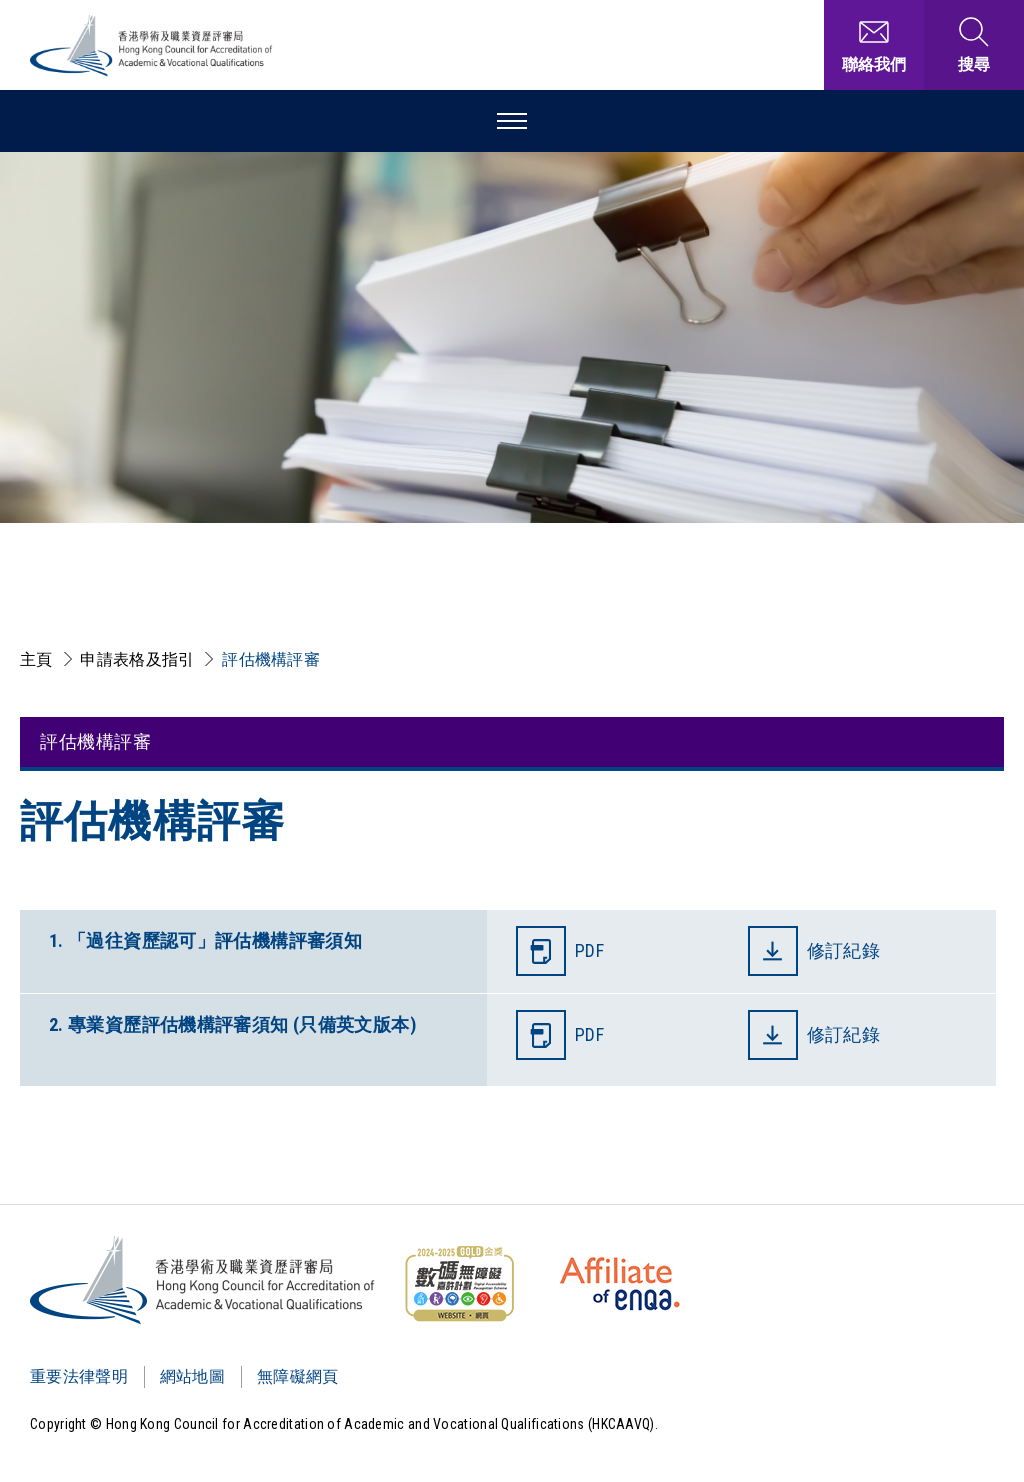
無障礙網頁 (298, 1376)
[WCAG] (459, 1284)
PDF (589, 950)
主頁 (36, 659)
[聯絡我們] (874, 45)
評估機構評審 (271, 659)
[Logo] (203, 1280)
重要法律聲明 (79, 1376)
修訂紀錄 (846, 950)
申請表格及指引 (137, 659)
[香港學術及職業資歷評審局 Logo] (152, 45)
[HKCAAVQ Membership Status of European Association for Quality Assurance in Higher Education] (620, 1284)
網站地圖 (192, 1376)
